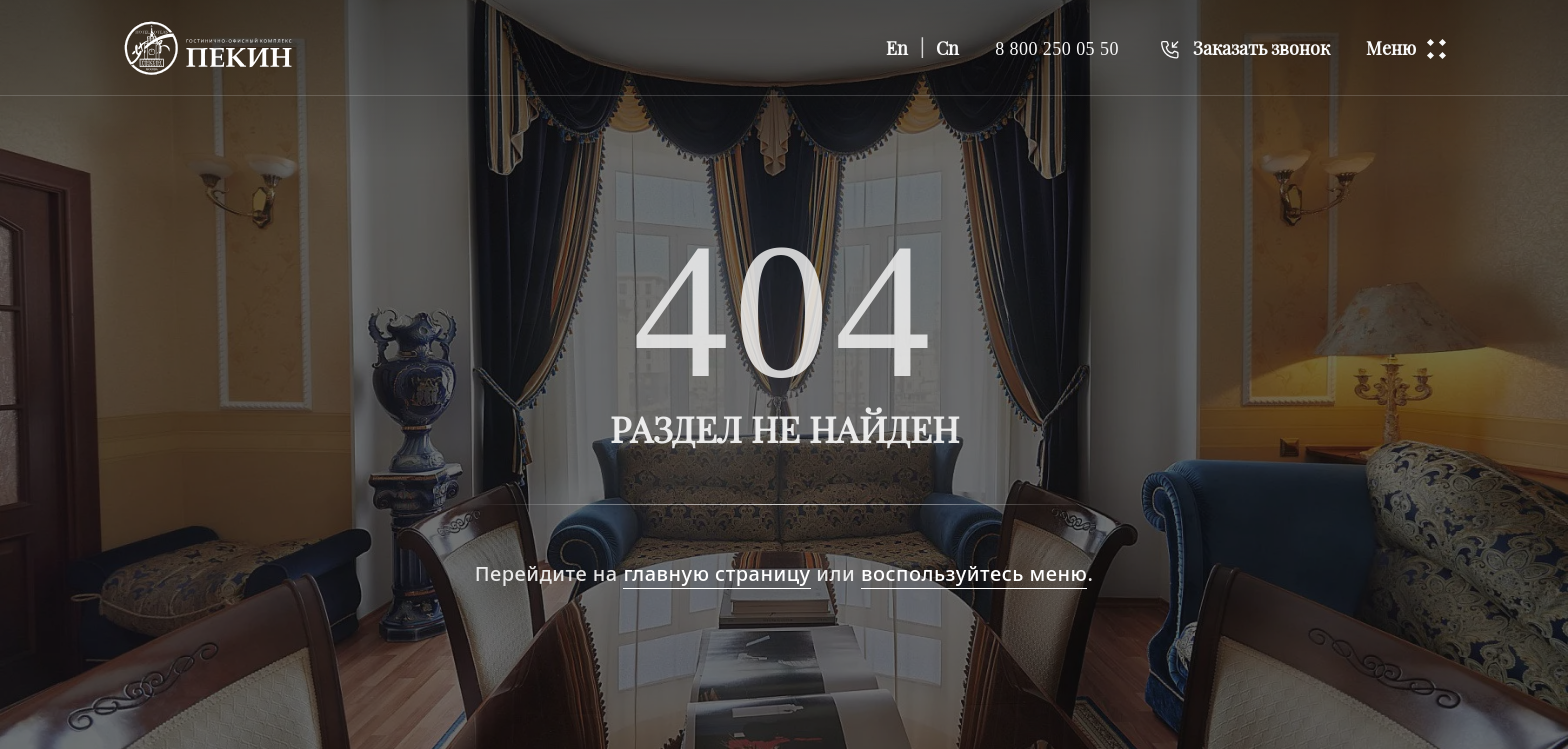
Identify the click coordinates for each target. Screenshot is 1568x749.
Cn (947, 48)
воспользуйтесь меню (974, 573)
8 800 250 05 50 (1057, 48)
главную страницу (716, 573)
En (897, 48)
